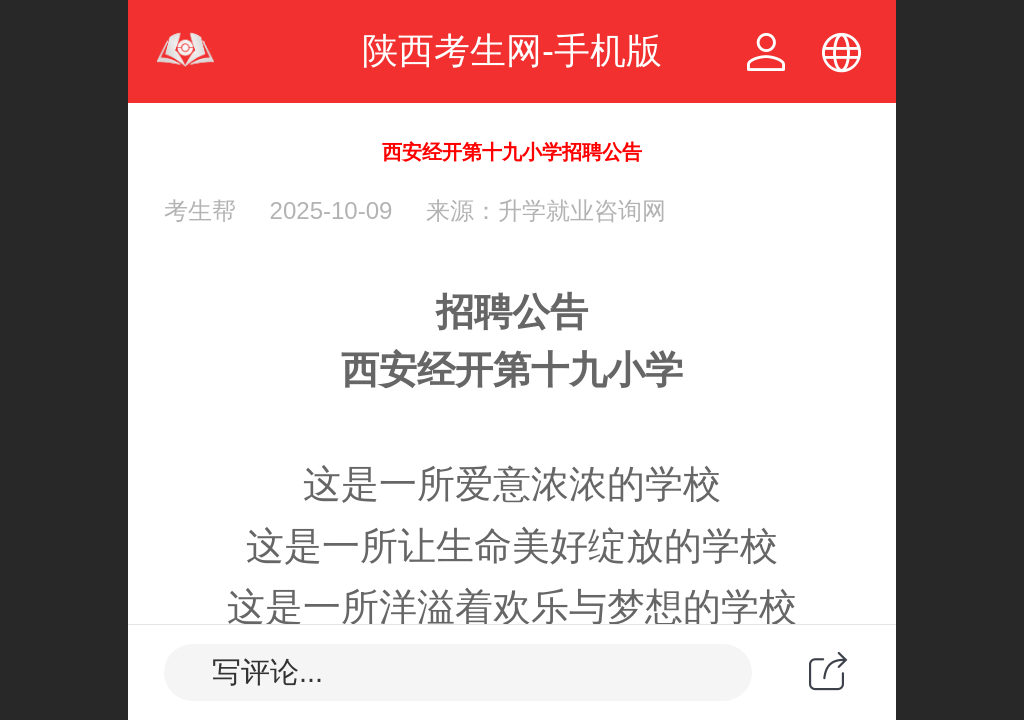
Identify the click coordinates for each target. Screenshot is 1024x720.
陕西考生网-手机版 (512, 50)
